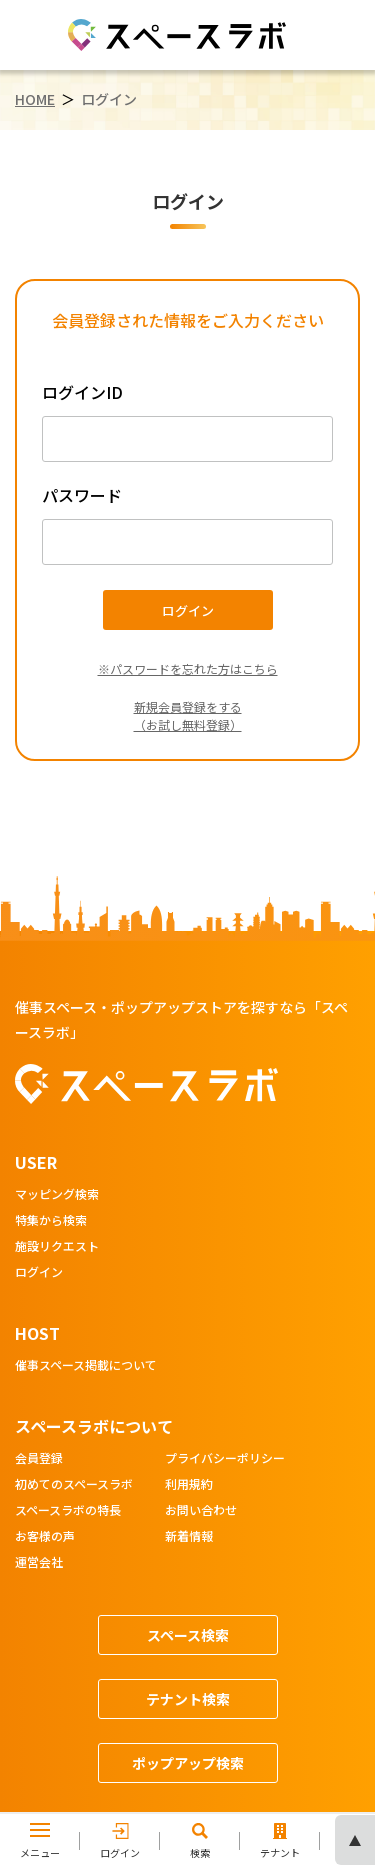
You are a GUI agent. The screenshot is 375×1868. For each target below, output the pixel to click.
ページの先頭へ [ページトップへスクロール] (355, 1840)
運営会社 (39, 1563)
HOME (35, 99)
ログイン (39, 1273)
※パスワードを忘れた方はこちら (188, 668)
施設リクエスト (57, 1247)
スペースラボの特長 (68, 1511)
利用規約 (189, 1485)
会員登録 (39, 1459)
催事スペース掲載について (86, 1366)
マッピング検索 (57, 1195)
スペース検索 (188, 1635)
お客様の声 (45, 1537)
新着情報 (189, 1537)
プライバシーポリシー (225, 1459)
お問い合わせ (201, 1511)
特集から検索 (51, 1221)
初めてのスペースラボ (74, 1485)
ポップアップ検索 (188, 1763)
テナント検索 (188, 1699)
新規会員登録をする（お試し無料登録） (188, 715)
